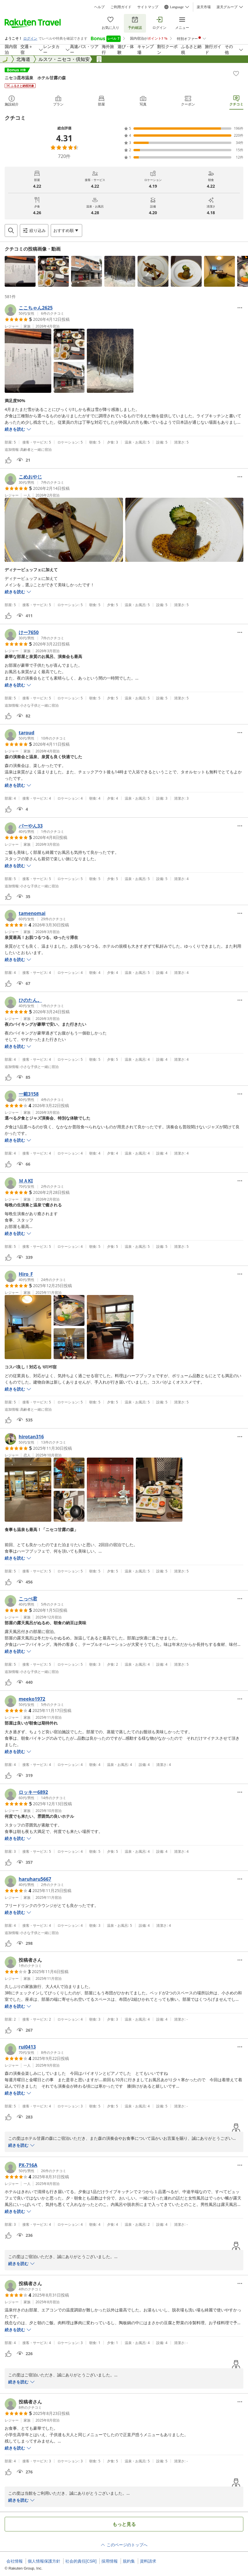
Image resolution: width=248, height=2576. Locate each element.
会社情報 (14, 2561)
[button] (20, 271)
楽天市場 (204, 7)
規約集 (129, 2561)
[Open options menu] (66, 230)
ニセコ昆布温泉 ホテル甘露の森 (35, 77)
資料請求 (148, 2561)
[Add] (236, 73)
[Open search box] (11, 230)
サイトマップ (147, 7)
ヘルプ (99, 7)
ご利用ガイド (120, 7)
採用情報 (109, 2561)
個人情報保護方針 (44, 2561)
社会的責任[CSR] (80, 2561)
